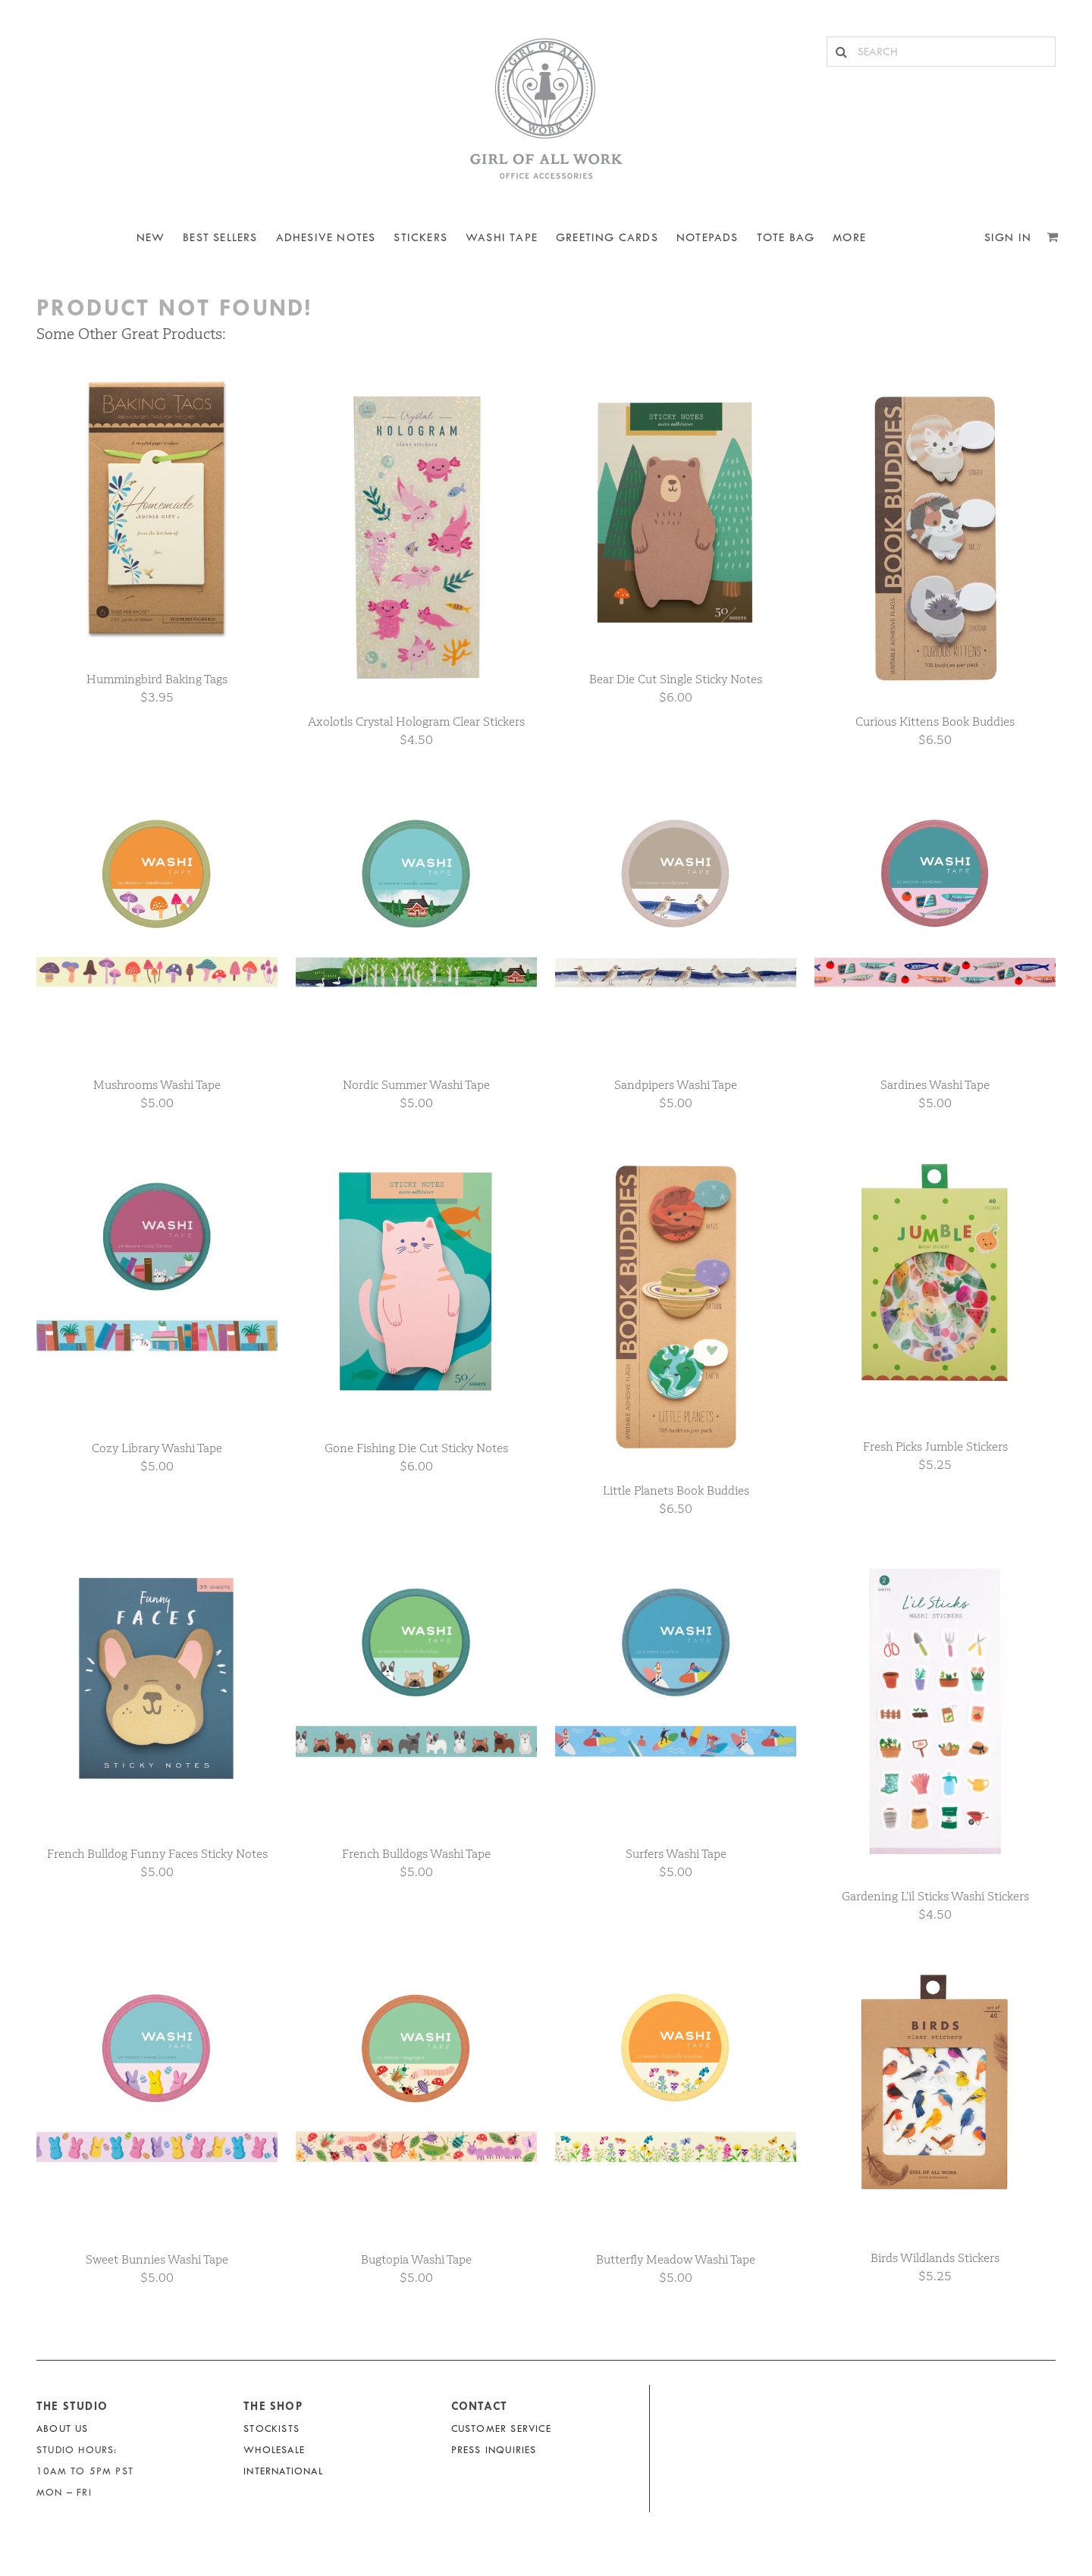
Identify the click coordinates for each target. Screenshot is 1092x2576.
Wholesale (274, 2449)
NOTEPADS (707, 237)
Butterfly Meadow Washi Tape (675, 2259)
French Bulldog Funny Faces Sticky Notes (157, 1853)
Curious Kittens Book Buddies (935, 721)
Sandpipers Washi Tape (675, 1085)
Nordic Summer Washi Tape (416, 1085)
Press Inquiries (494, 2449)
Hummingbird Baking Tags (157, 679)
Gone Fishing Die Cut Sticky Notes (416, 1448)
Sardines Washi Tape (935, 1085)
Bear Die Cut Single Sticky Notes (675, 679)
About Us (62, 2428)
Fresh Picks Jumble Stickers (935, 1446)
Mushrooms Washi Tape (157, 1085)
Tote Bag (786, 237)
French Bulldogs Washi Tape (416, 1853)
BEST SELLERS (220, 237)
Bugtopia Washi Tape (416, 2259)
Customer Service (501, 2428)
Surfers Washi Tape (676, 1853)
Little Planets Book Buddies (676, 1490)
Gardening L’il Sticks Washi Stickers (935, 1896)
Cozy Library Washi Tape (157, 1448)
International (283, 2471)
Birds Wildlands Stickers (935, 2258)
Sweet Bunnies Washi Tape (157, 2259)
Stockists (271, 2428)
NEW (150, 237)
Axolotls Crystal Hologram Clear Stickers (416, 721)
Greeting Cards (607, 237)
